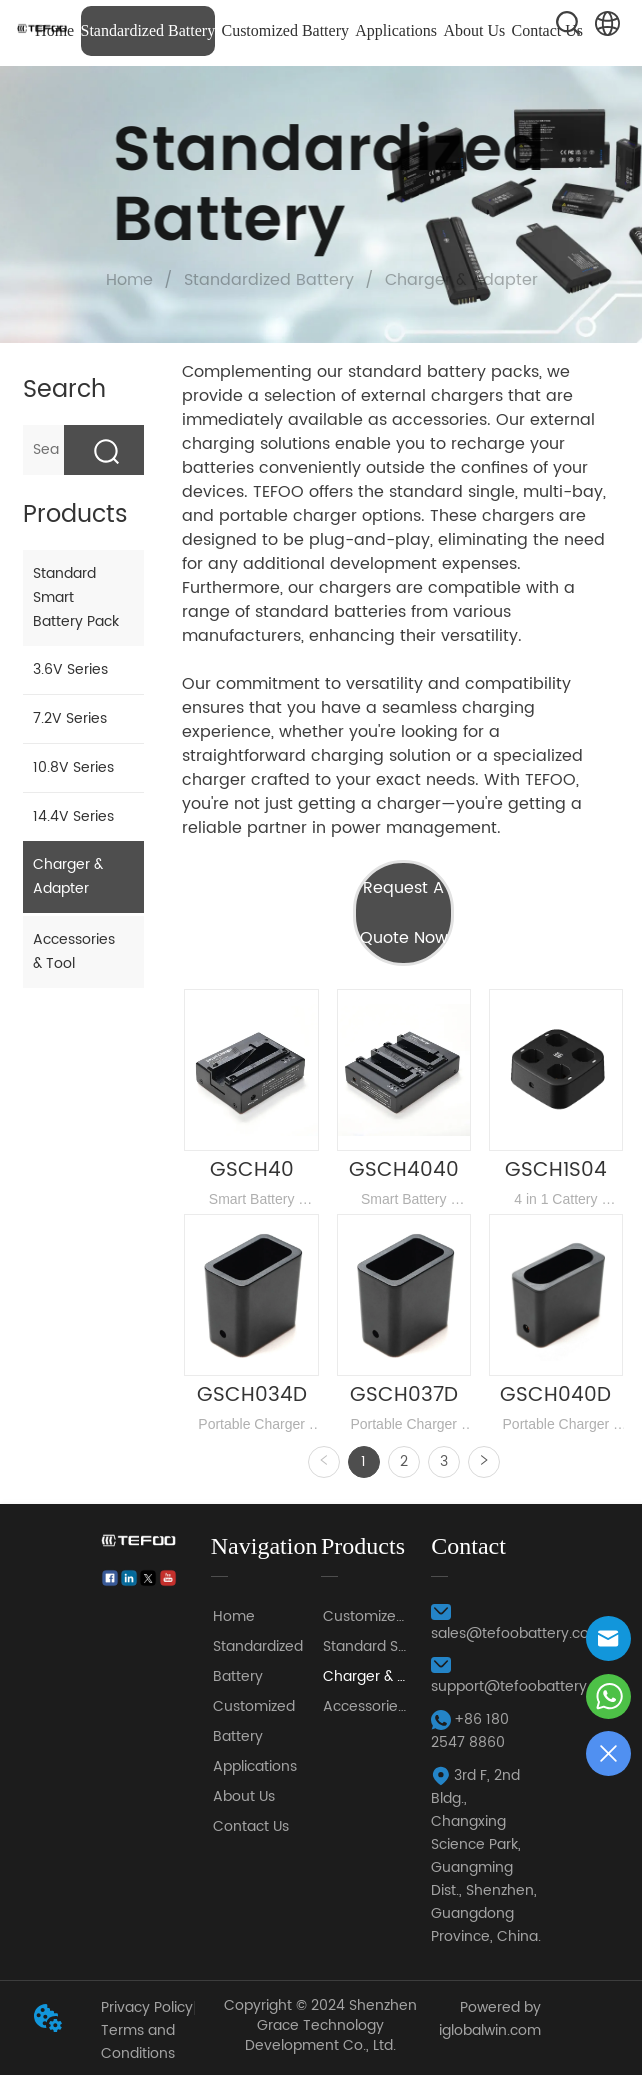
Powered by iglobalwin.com (490, 2019)
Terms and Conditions (138, 2042)
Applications (396, 30)
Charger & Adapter (459, 280)
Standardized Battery (148, 30)
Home (129, 280)
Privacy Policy (147, 2007)
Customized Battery (285, 30)
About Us (474, 30)
